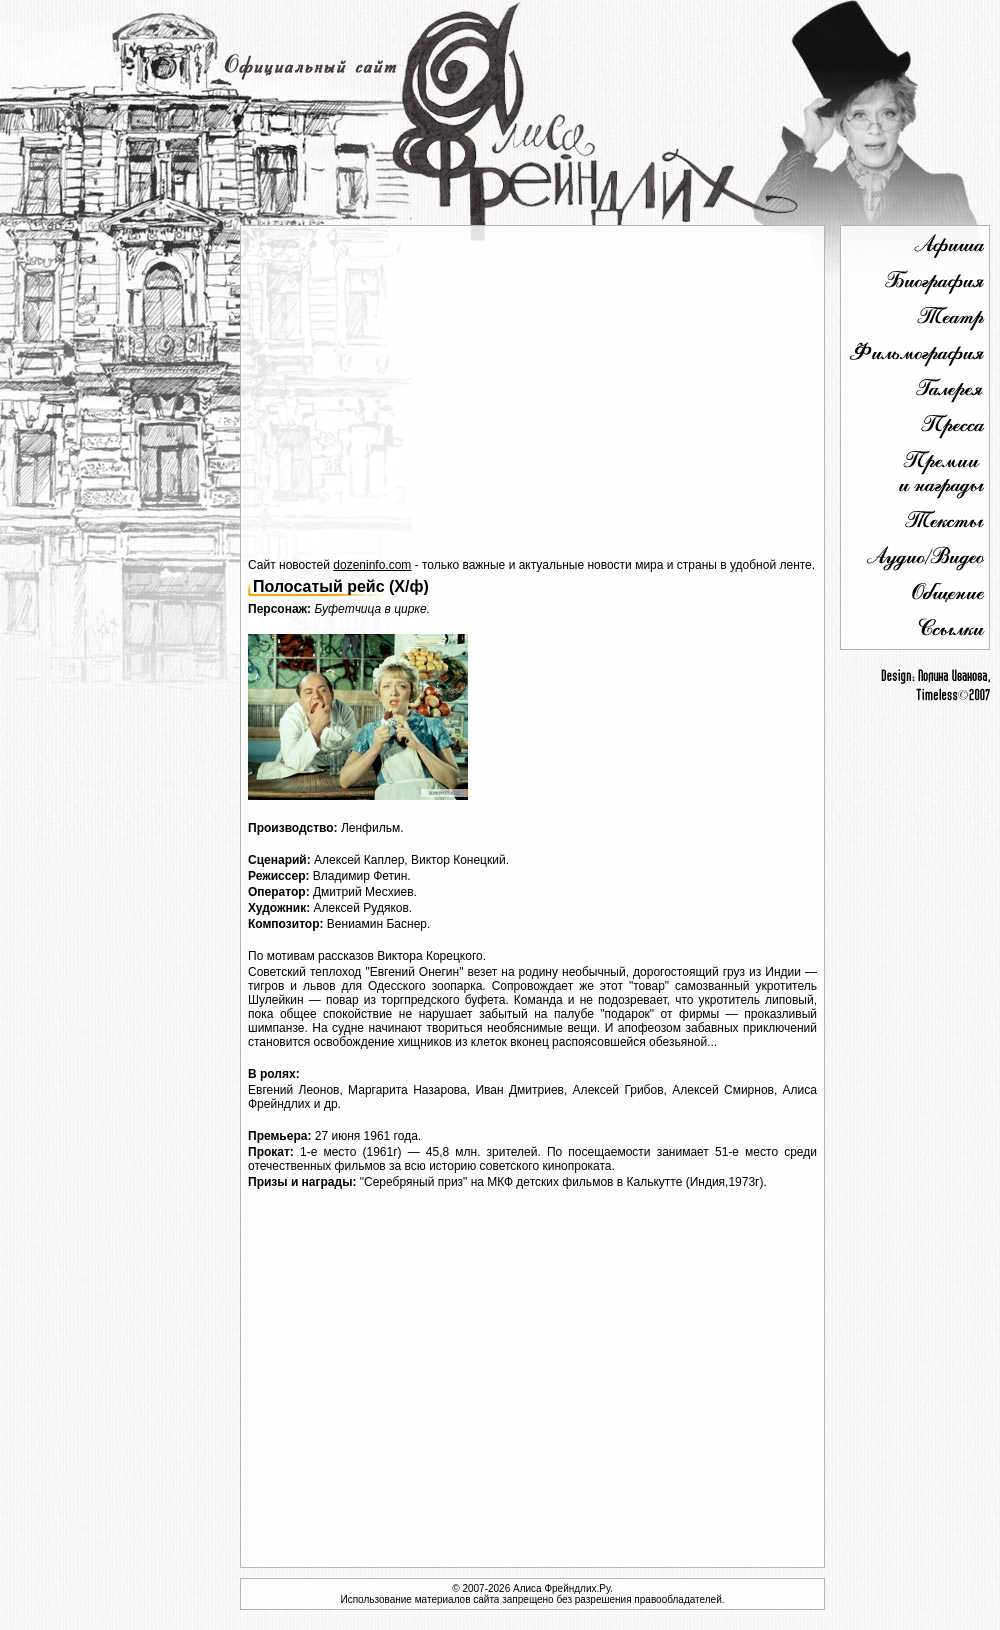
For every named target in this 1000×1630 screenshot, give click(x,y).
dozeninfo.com (372, 565)
